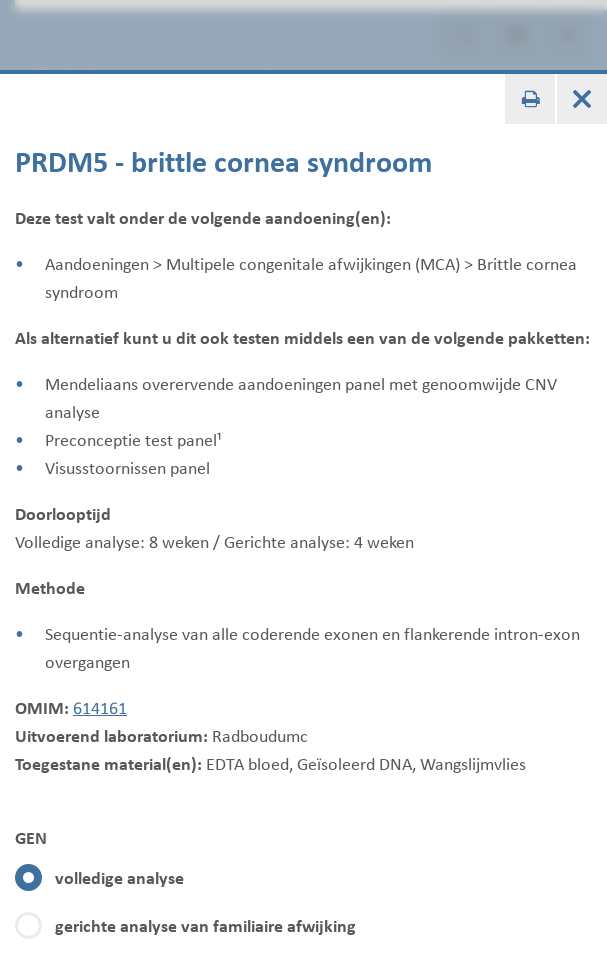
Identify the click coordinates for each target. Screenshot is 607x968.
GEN (31, 838)
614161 (100, 708)
